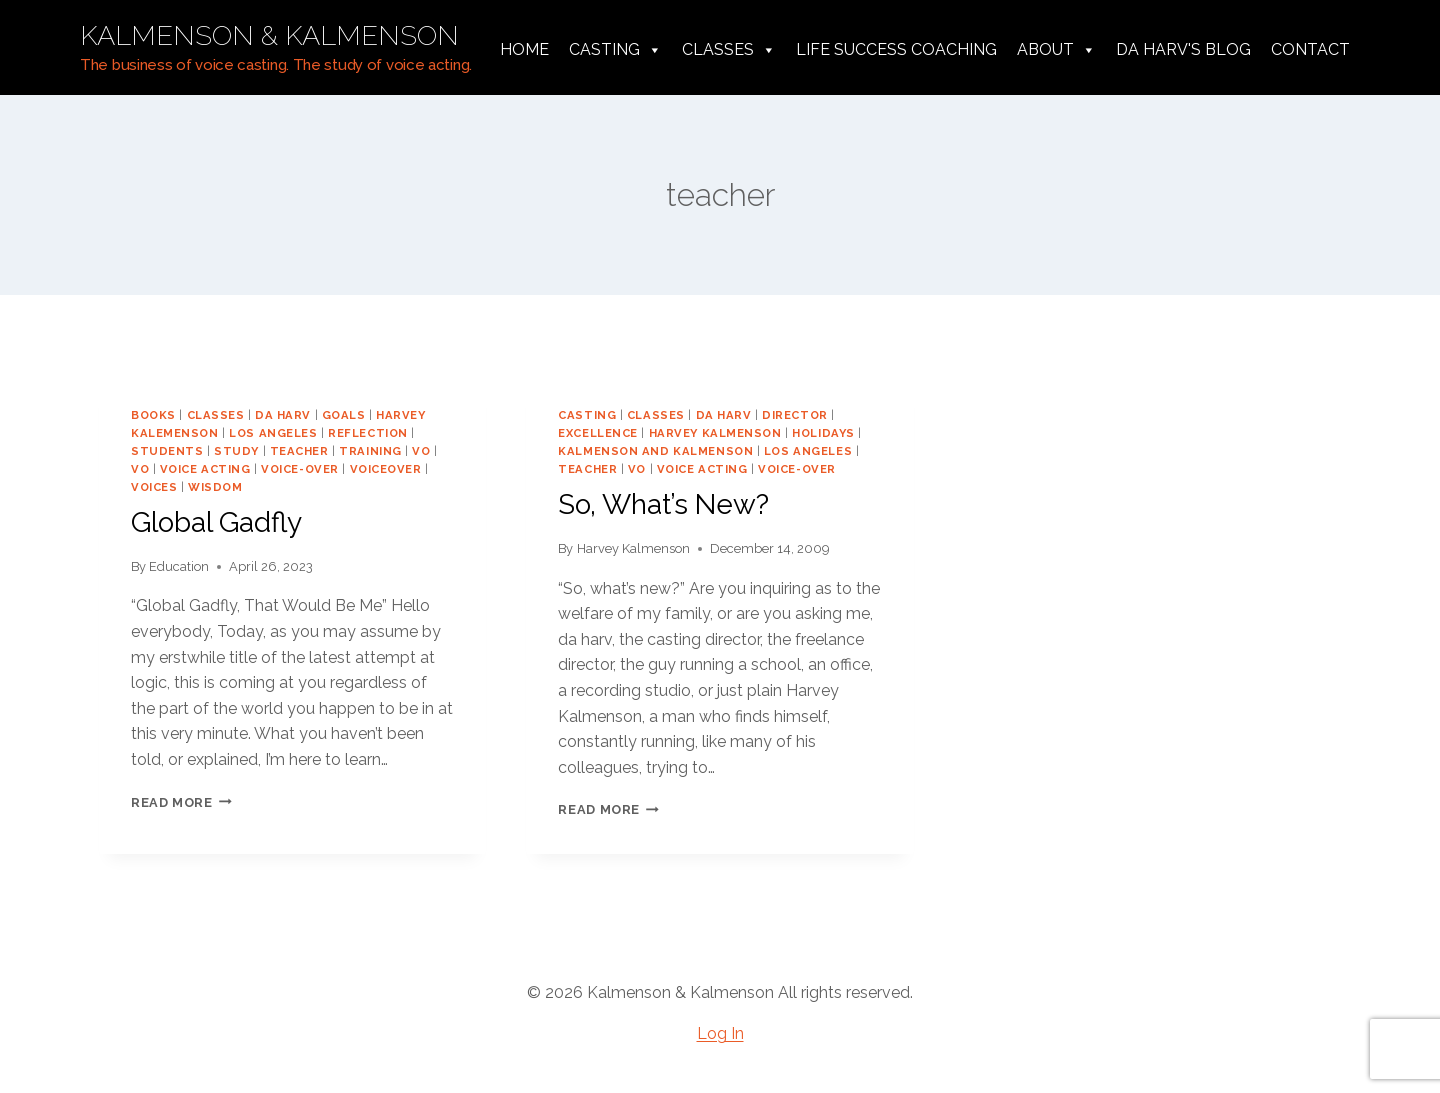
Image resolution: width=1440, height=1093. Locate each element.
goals (344, 415)
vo (140, 469)
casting (587, 415)
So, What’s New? (663, 504)
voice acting (205, 469)
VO (421, 451)
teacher (299, 451)
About (1056, 50)
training (370, 451)
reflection (368, 433)
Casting (615, 50)
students (167, 451)
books (153, 415)
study (236, 451)
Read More (181, 802)
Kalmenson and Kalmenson (655, 451)
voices (154, 487)
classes (216, 415)
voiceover (386, 469)
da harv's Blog (1183, 49)
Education (179, 566)
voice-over (300, 469)
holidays (823, 433)
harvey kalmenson (715, 433)
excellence (598, 433)
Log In (720, 1033)
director (794, 415)
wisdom (215, 487)
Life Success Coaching (896, 49)
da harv (283, 415)
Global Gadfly (216, 522)
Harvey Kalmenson (633, 548)
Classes (729, 50)
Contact (1310, 49)
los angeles (273, 433)
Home (524, 49)
